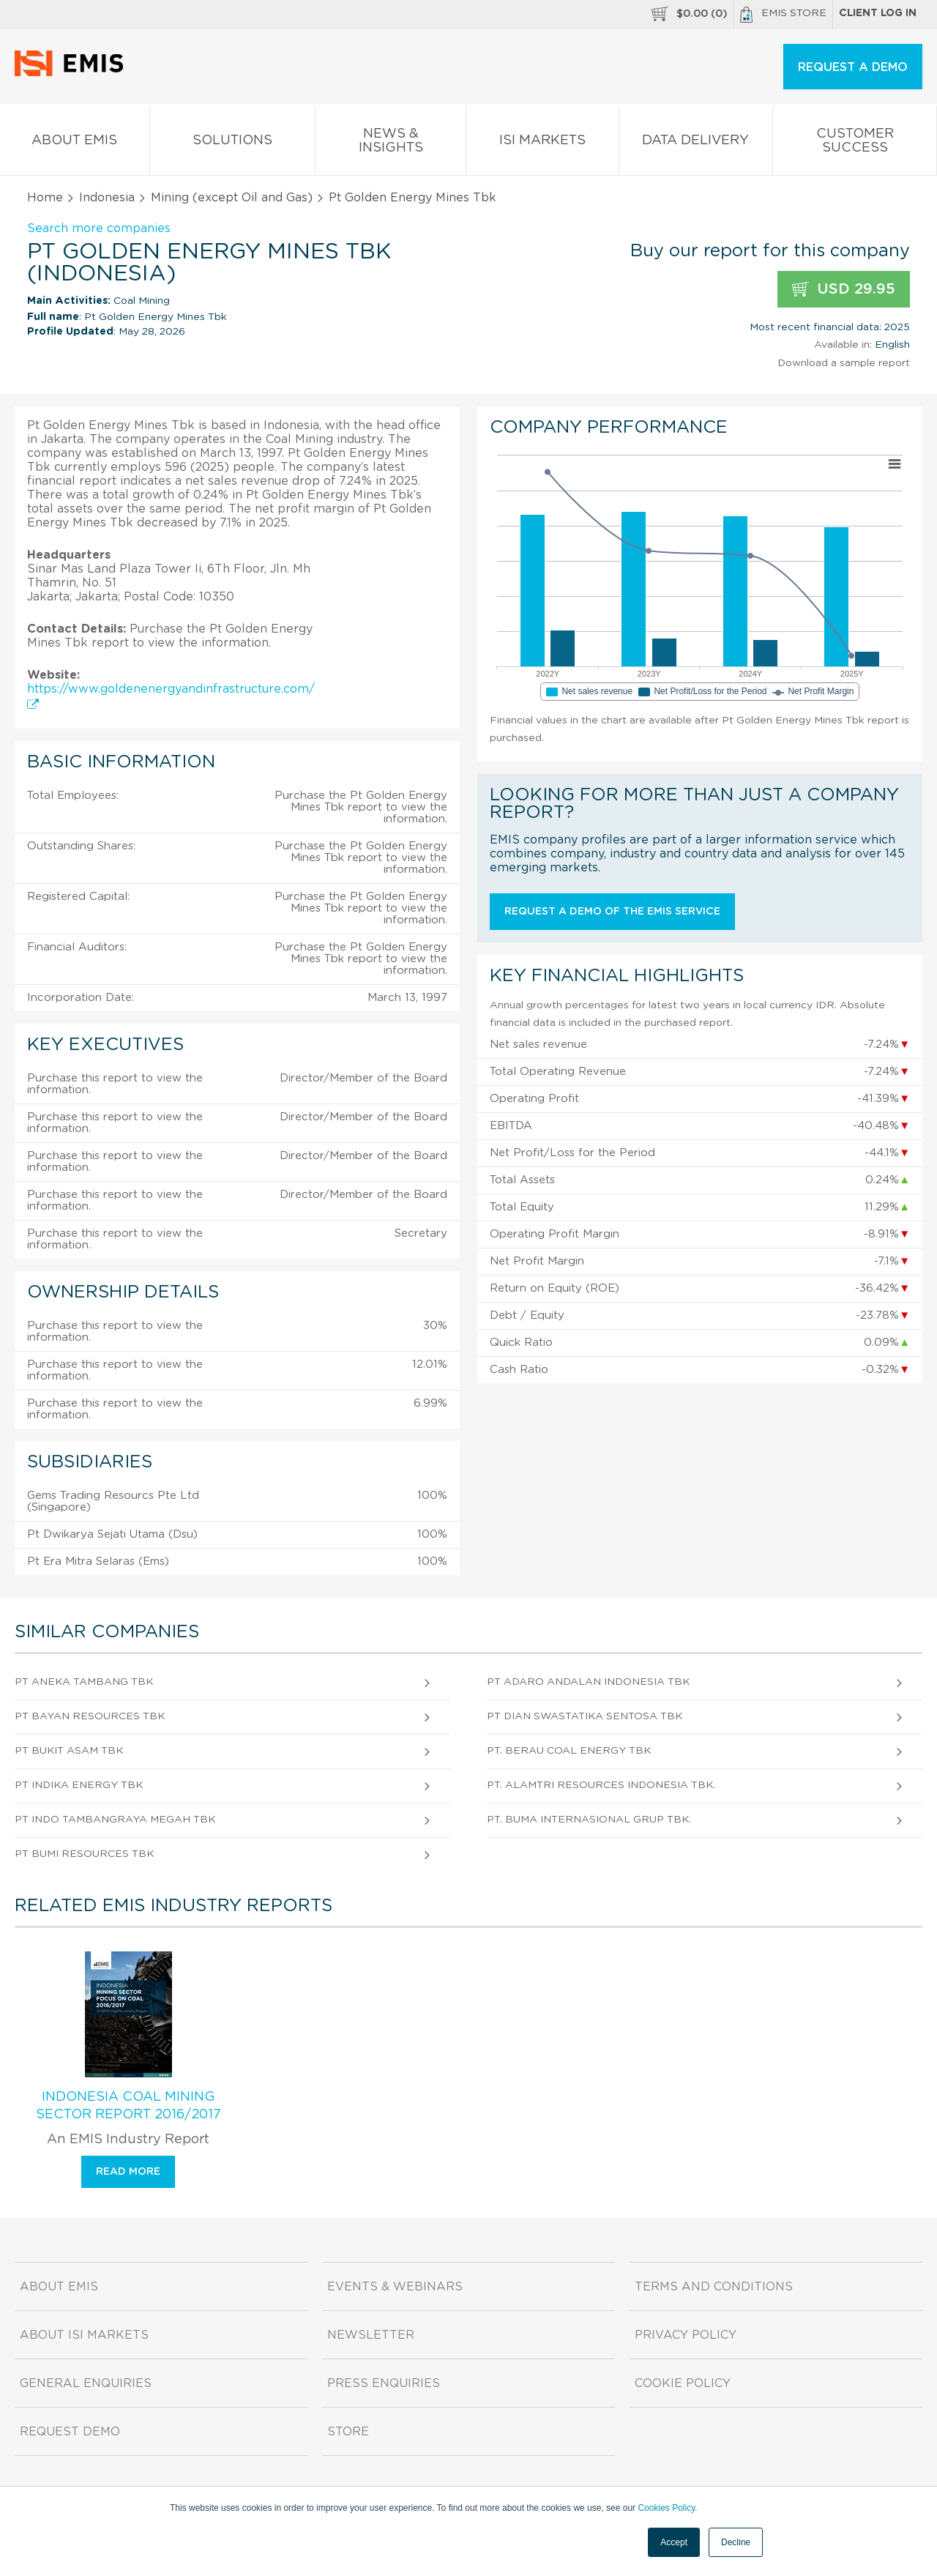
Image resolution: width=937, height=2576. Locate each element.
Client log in (878, 13)
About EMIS (75, 143)
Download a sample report (843, 363)
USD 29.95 (843, 289)
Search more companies (99, 228)
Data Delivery (696, 143)
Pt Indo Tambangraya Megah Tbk (115, 1819)
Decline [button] (735, 2542)
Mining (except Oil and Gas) (232, 198)
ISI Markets (542, 143)
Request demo (70, 2432)
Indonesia (107, 198)
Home (45, 198)
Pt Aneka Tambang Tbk (84, 1682)
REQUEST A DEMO (853, 67)
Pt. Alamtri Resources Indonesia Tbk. (601, 1785)
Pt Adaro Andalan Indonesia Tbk (588, 1682)
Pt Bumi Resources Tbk (84, 1854)
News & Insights (390, 143)
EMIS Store (783, 15)
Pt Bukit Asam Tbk (69, 1751)
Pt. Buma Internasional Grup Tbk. (589, 1819)
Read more (128, 2172)
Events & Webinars (395, 2287)
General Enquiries (86, 2383)
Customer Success (855, 143)
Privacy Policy (685, 2335)
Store (348, 2432)
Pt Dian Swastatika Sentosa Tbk (584, 1716)
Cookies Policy (666, 2508)
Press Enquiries (383, 2383)
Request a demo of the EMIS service (612, 912)
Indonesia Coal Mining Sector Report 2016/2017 (128, 2106)
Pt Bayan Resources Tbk (90, 1716)
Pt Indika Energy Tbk (79, 1785)
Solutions (233, 143)
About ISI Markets (84, 2335)
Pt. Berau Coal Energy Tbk (569, 1751)
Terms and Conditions (714, 2287)
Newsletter (370, 2335)
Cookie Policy (683, 2383)
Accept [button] (673, 2542)
